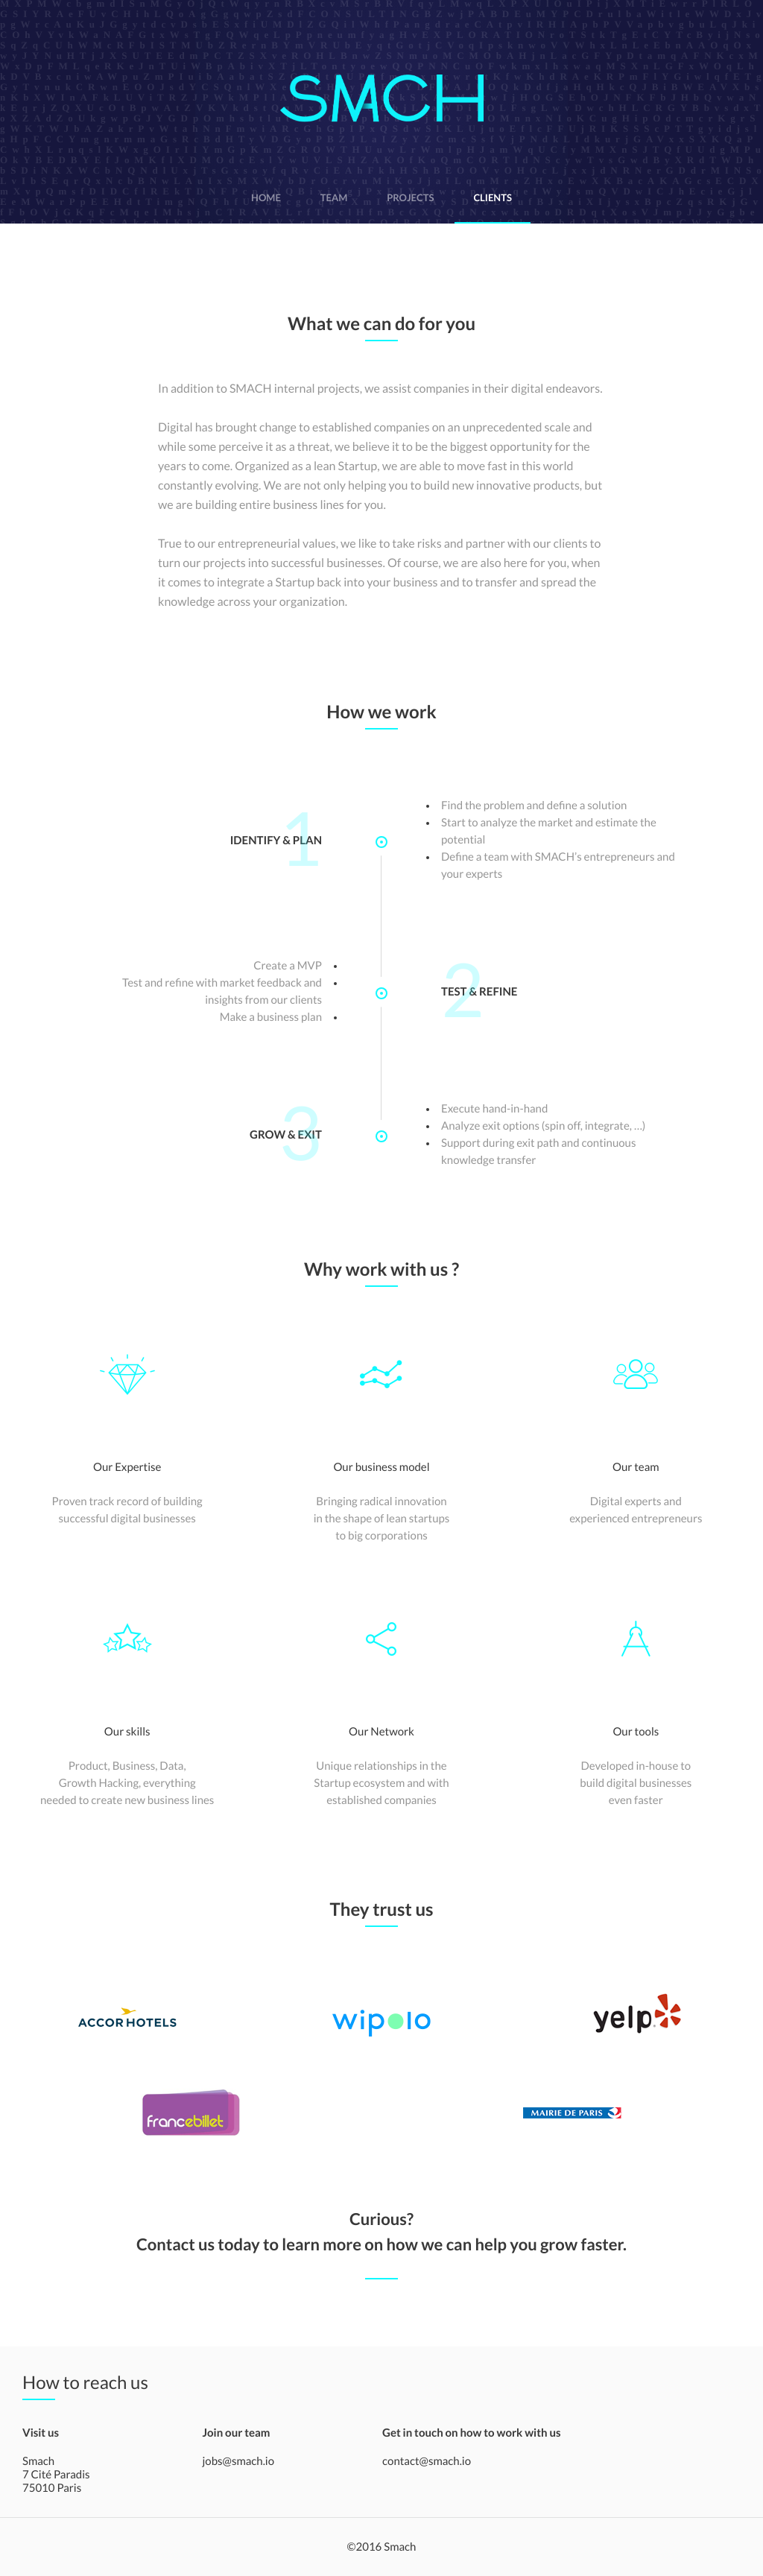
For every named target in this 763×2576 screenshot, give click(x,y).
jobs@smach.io (239, 2461)
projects (410, 197)
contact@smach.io (426, 2461)
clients (492, 197)
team (334, 197)
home (266, 197)
